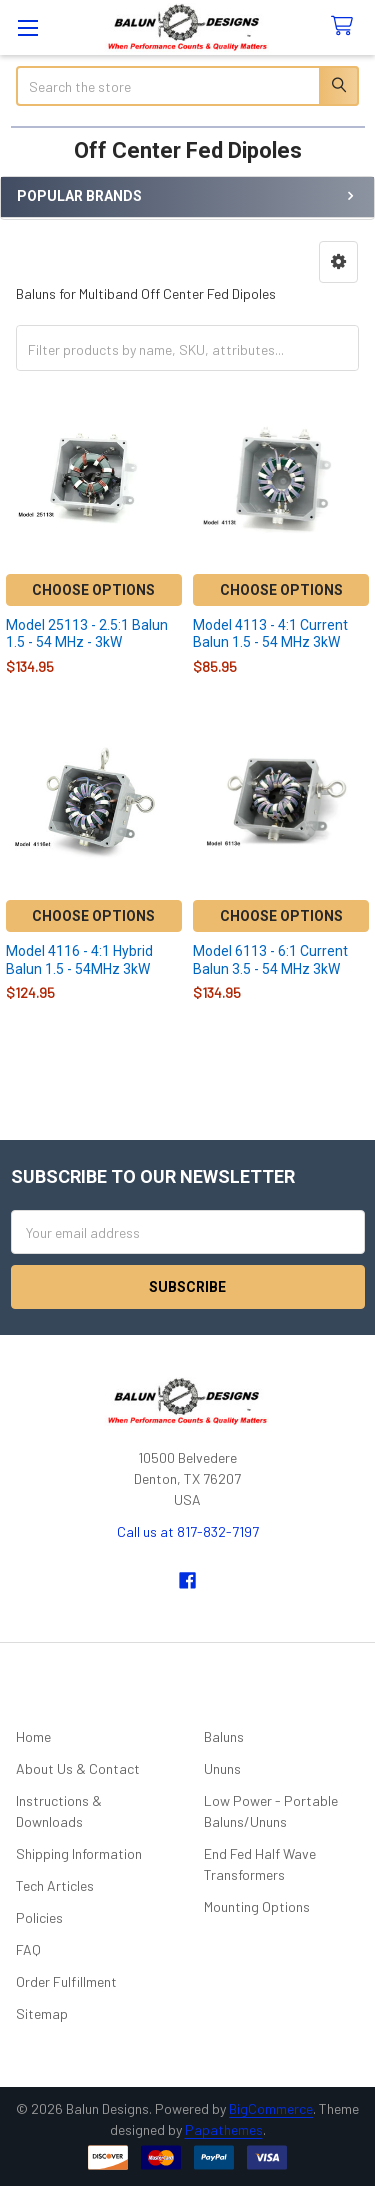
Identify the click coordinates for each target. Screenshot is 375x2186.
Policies (39, 1917)
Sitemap (42, 2013)
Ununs (222, 1768)
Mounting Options (257, 1906)
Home (33, 1736)
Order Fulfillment (66, 1981)
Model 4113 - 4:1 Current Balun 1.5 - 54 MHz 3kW (270, 634)
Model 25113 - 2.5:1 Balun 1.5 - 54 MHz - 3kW (87, 634)
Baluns (224, 1736)
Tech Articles (55, 1885)
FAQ (28, 1949)
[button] (338, 262)
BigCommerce (271, 2108)
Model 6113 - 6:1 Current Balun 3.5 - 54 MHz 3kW (270, 960)
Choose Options (93, 590)
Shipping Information (79, 1853)
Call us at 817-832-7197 (188, 1531)
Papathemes (224, 2129)
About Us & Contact (78, 1768)
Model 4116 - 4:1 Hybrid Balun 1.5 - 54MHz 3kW (79, 960)
